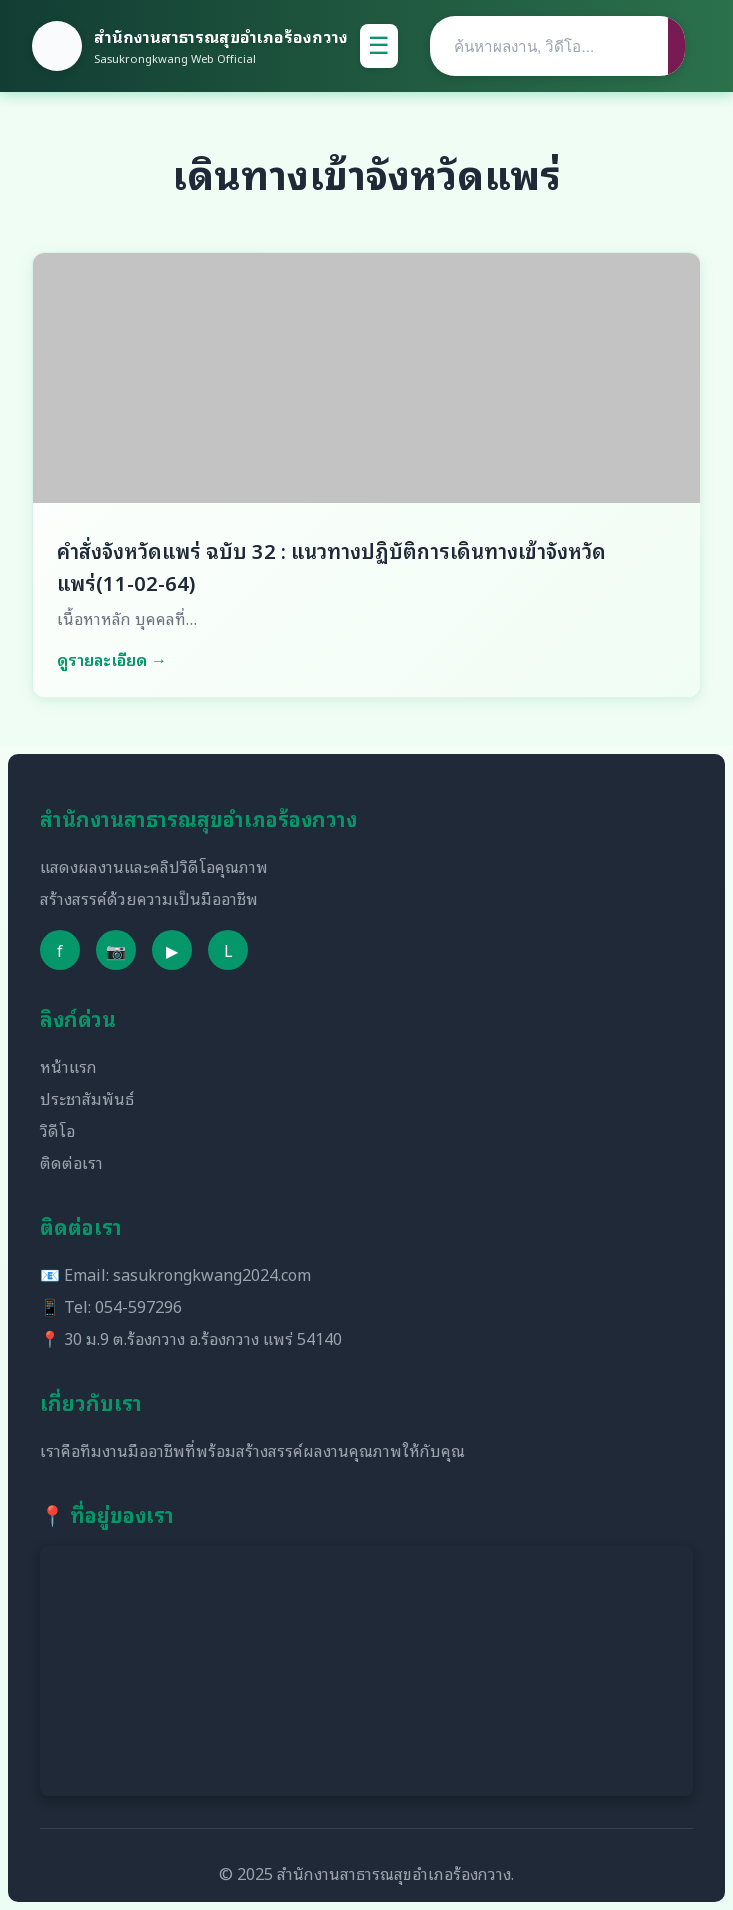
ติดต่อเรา (71, 1162)
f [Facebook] (60, 950)
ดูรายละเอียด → (112, 659)
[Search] (549, 46)
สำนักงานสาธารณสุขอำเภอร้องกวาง (221, 36)
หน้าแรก (68, 1066)
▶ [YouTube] (172, 950)
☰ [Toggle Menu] (379, 45)
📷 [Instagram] (116, 950)
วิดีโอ (57, 1130)
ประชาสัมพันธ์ (87, 1098)
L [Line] (228, 950)
